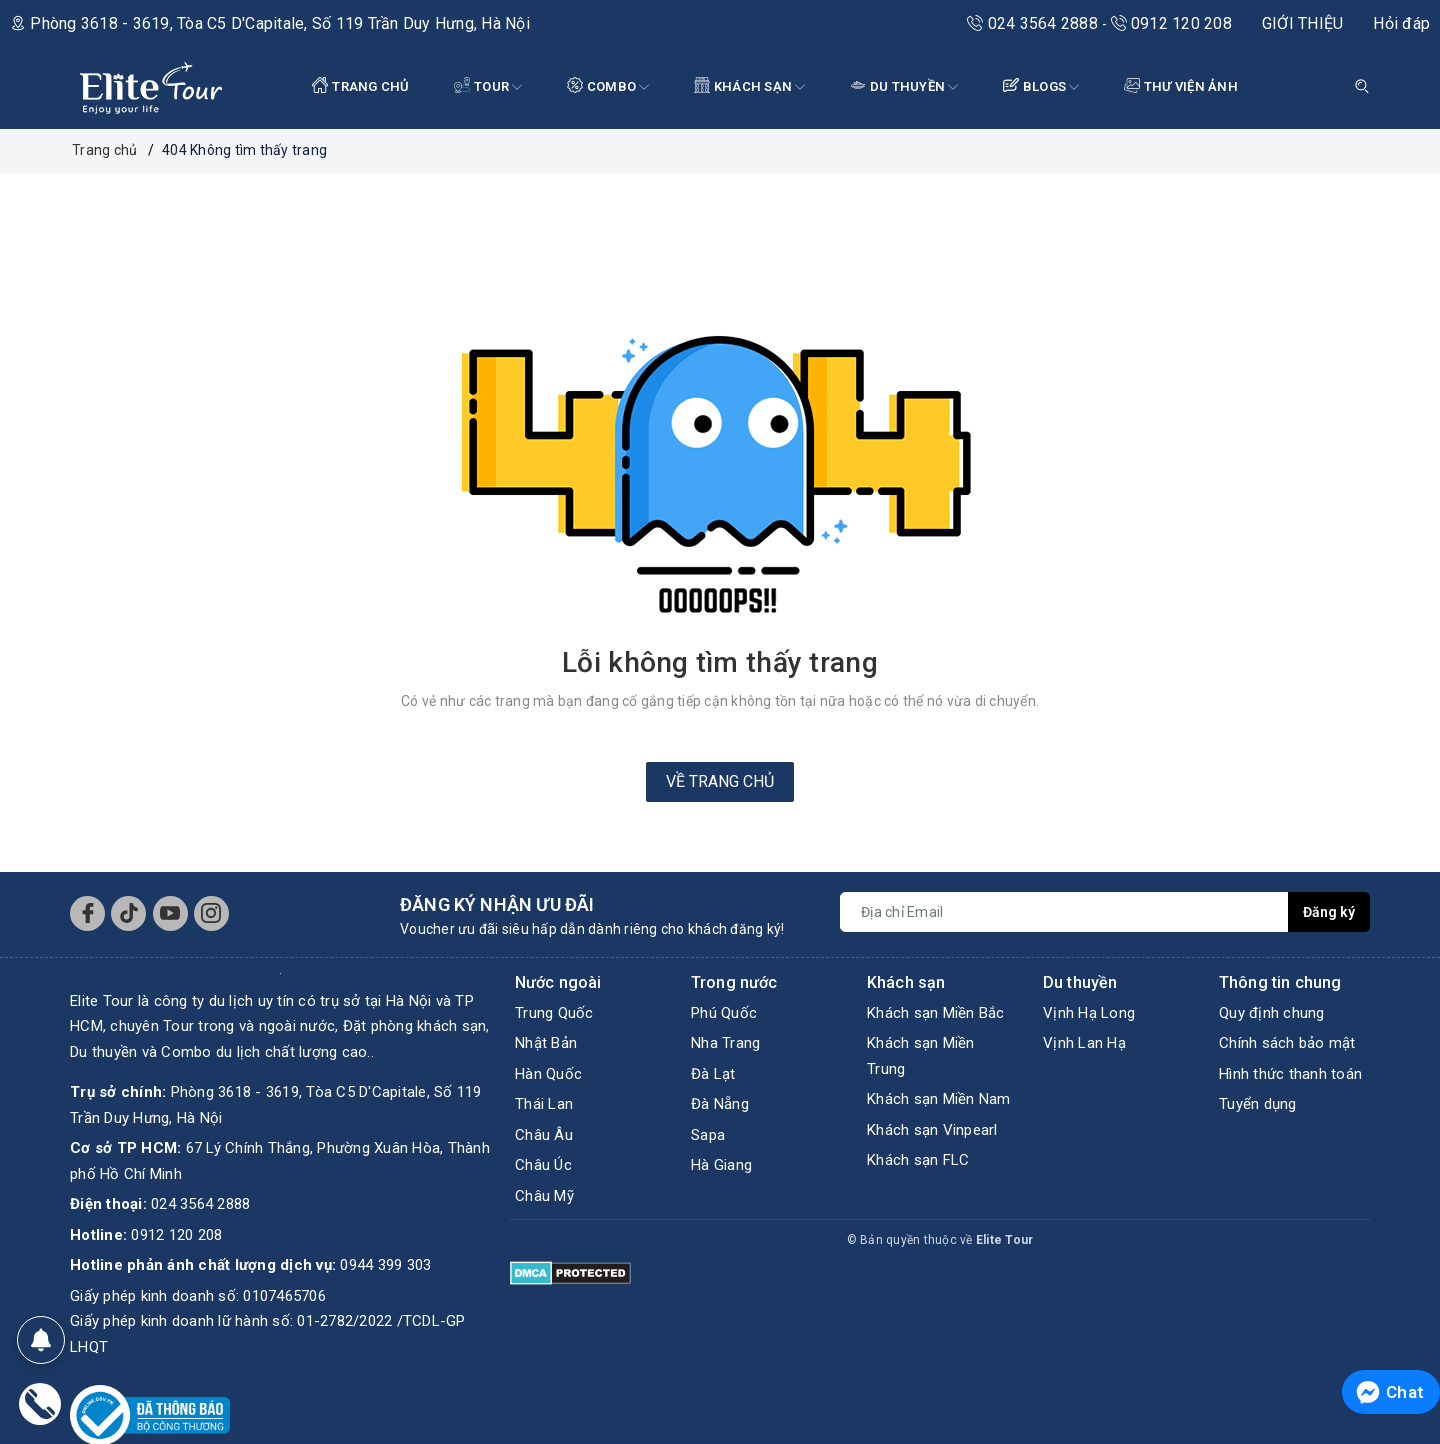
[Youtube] (170, 913)
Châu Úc (543, 1165)
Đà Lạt (713, 1074)
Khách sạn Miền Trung (921, 1056)
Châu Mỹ (544, 1196)
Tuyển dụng (1258, 1104)
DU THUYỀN (904, 87)
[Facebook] (87, 913)
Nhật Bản (546, 1043)
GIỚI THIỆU (1303, 23)
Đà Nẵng (720, 1104)
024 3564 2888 (1034, 23)
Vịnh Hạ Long (1089, 1013)
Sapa (708, 1135)
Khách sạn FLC (918, 1160)
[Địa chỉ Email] (1064, 912)
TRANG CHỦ (361, 85)
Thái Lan (544, 1104)
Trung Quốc (554, 1013)
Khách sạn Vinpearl (932, 1130)
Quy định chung (1272, 1013)
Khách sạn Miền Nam (939, 1099)
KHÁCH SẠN (750, 87)
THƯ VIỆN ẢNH (1181, 85)
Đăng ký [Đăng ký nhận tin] (1329, 912)
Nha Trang (725, 1043)
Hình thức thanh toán (1290, 1074)
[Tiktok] (128, 913)
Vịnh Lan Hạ (1084, 1043)
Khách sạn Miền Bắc (936, 1013)
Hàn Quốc (548, 1074)
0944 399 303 (385, 1265)
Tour (488, 87)
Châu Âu (544, 1135)
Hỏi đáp (1401, 23)
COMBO (608, 87)
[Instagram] (211, 913)
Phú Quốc (724, 1013)
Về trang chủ (720, 781)
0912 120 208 (1171, 23)
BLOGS (1041, 87)
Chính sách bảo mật (1287, 1043)
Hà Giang (721, 1165)
